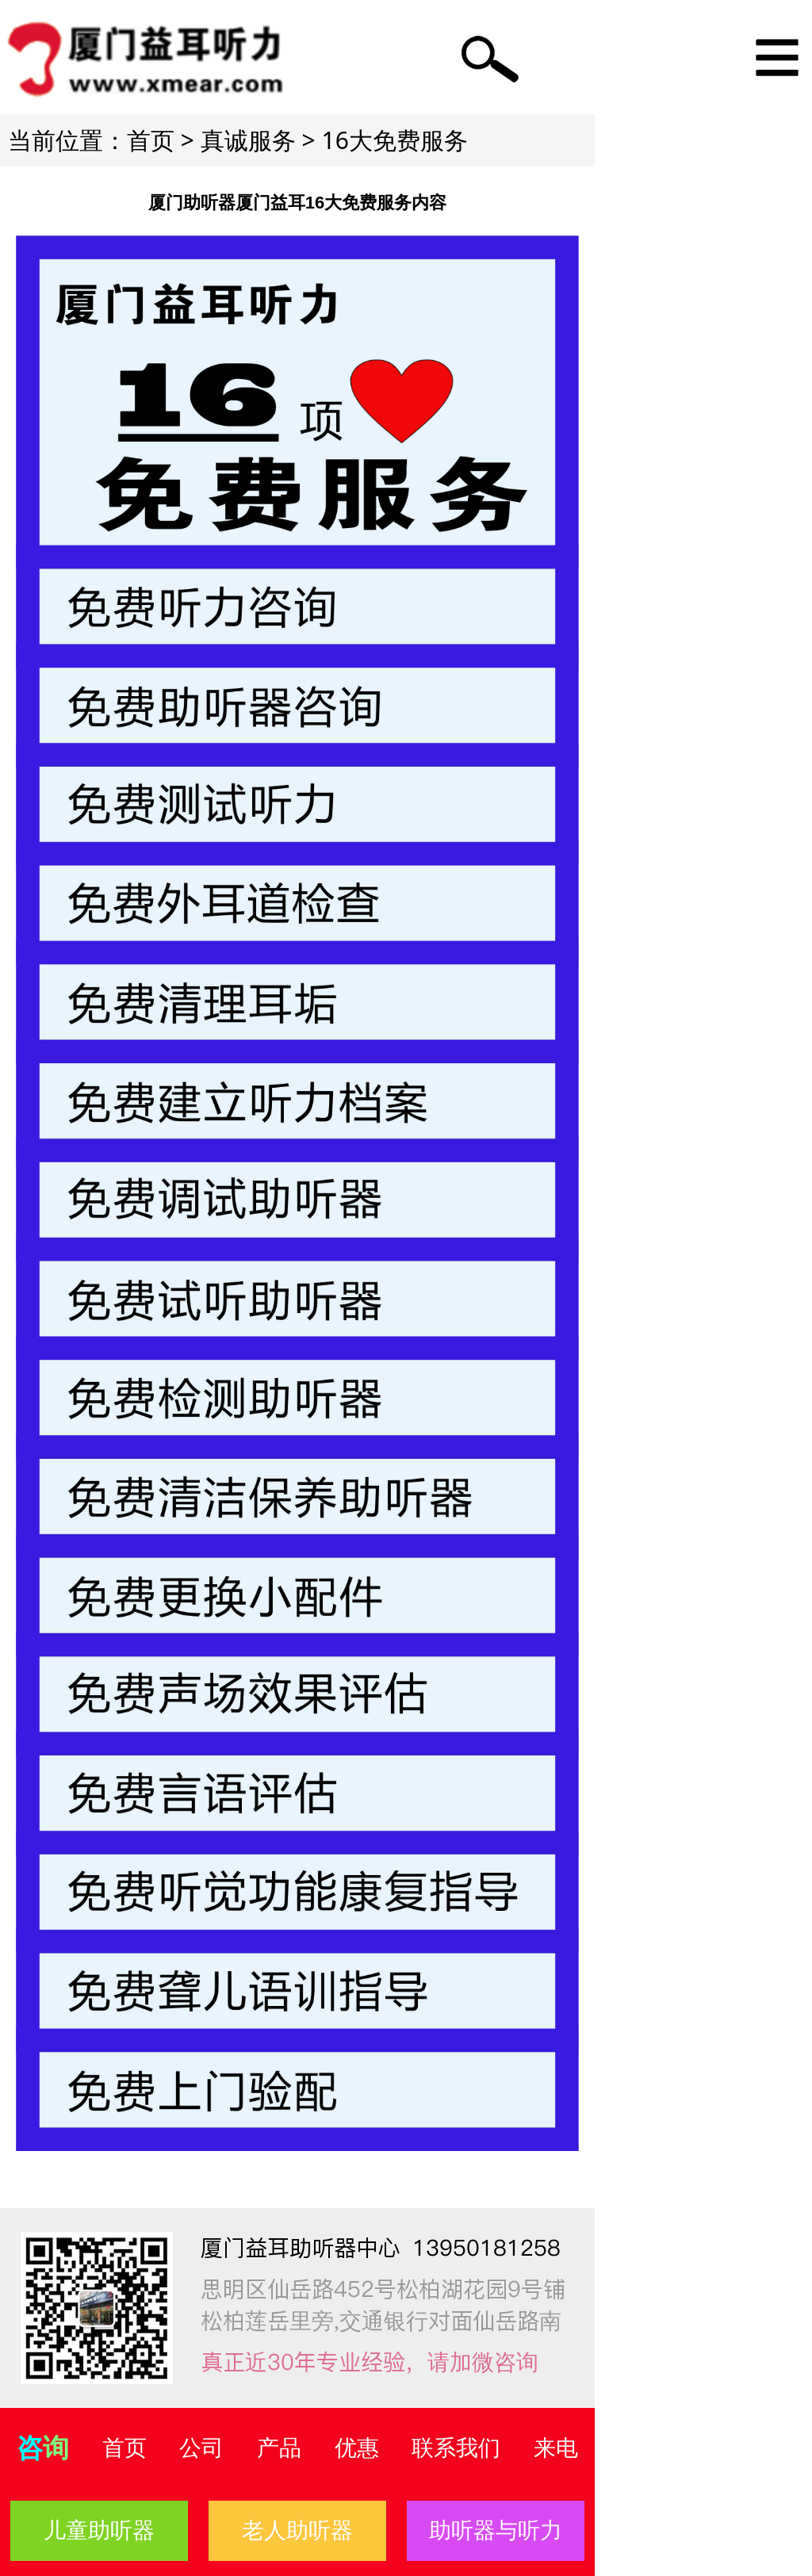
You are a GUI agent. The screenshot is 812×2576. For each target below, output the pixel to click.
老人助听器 (297, 2530)
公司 (201, 2448)
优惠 (357, 2448)
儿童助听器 (99, 2530)
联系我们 (456, 2448)
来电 (556, 2448)
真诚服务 (248, 140)
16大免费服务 (395, 140)
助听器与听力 (495, 2530)
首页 (150, 140)
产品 (279, 2448)
